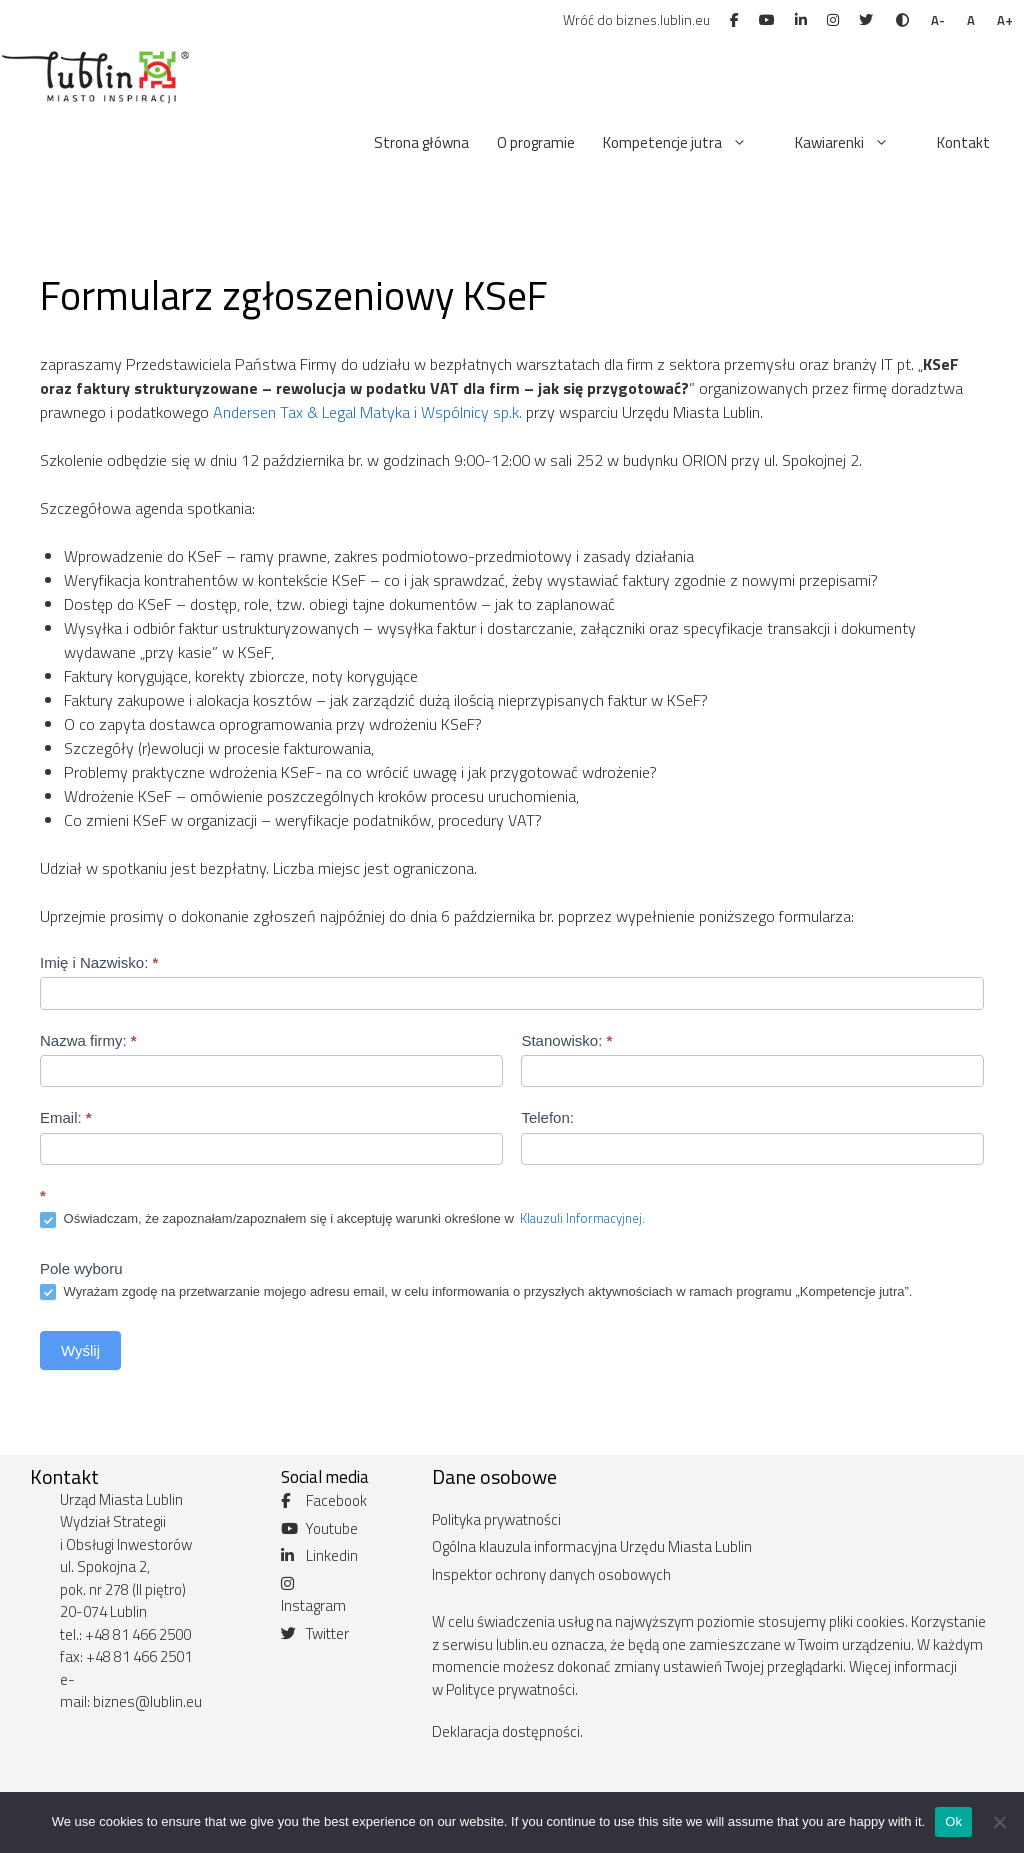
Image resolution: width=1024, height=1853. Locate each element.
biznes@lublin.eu (147, 1701)
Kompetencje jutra (685, 143)
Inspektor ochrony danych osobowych (551, 1574)
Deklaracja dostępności (506, 1731)
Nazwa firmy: (88, 1040)
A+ (1005, 20)
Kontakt (963, 142)
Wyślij (80, 1350)
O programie (536, 142)
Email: (66, 1117)
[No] (999, 1822)
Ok (953, 1821)
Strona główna (421, 142)
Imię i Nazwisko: (99, 962)
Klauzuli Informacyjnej (579, 1218)
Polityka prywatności (496, 1519)
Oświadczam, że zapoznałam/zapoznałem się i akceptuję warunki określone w (342, 1219)
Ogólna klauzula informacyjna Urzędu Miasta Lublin (592, 1546)
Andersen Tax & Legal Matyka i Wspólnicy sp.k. (367, 412)
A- (938, 20)
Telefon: (547, 1117)
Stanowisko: (566, 1040)
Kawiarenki (852, 143)
